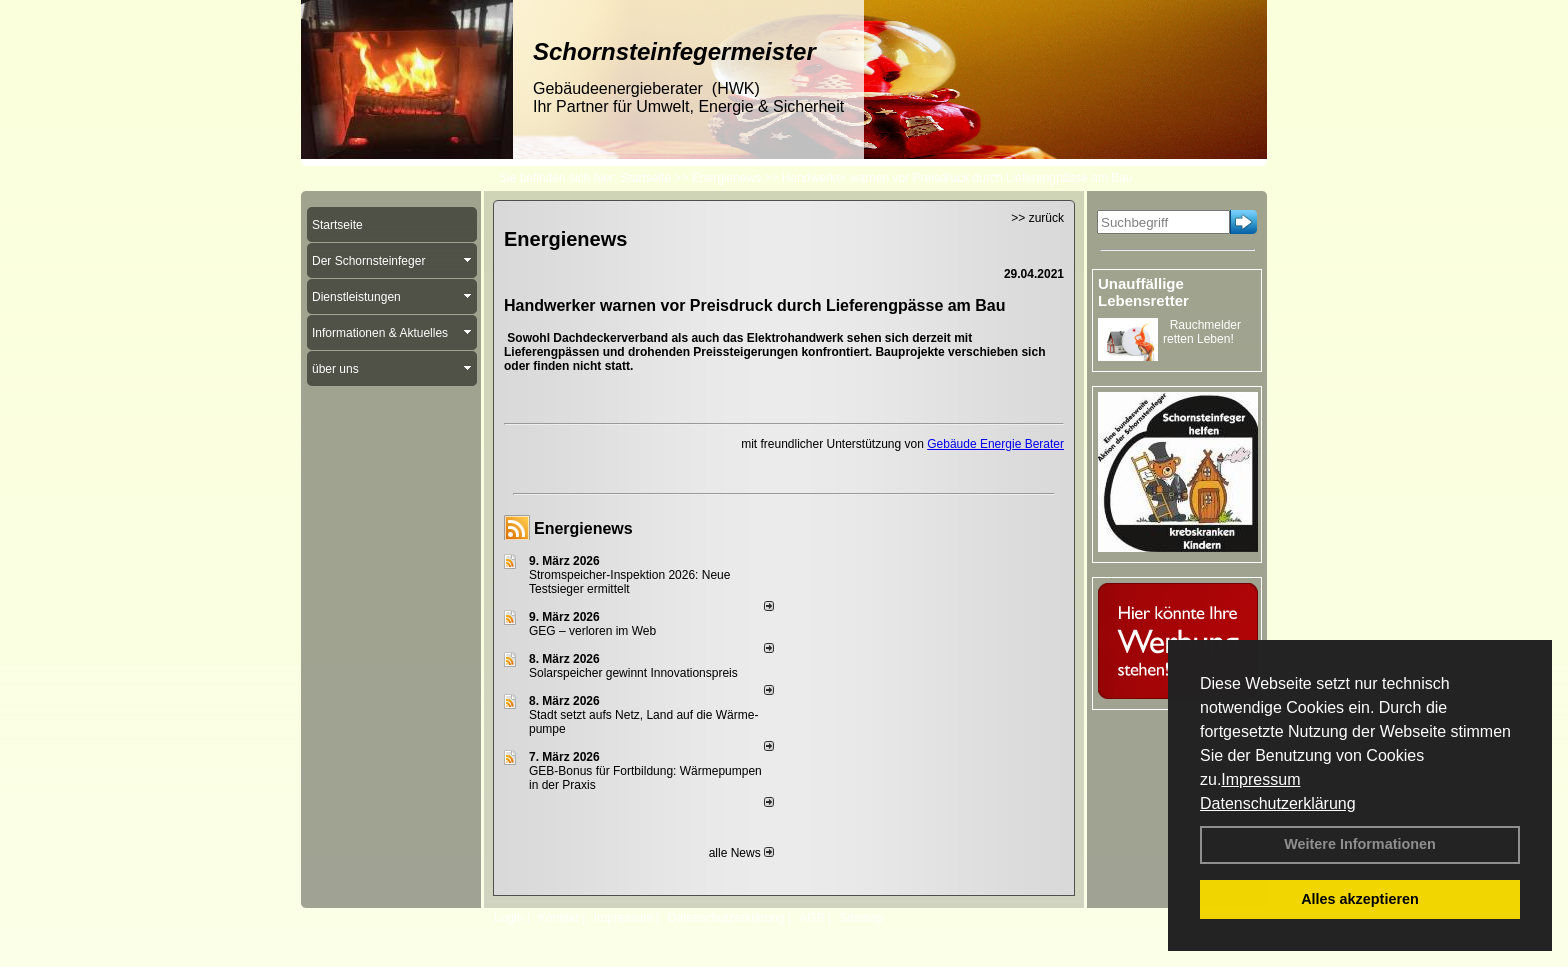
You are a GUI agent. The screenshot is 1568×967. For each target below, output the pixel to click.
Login (508, 918)
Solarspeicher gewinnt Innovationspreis (633, 673)
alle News (741, 853)
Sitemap (861, 918)
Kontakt (558, 918)
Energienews (583, 528)
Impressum (1260, 779)
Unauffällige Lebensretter (1143, 292)
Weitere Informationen (1360, 844)
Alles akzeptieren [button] (1360, 899)
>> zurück (1037, 218)
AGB (811, 918)
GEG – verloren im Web (592, 631)
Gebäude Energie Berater (995, 444)
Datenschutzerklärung (1278, 803)
